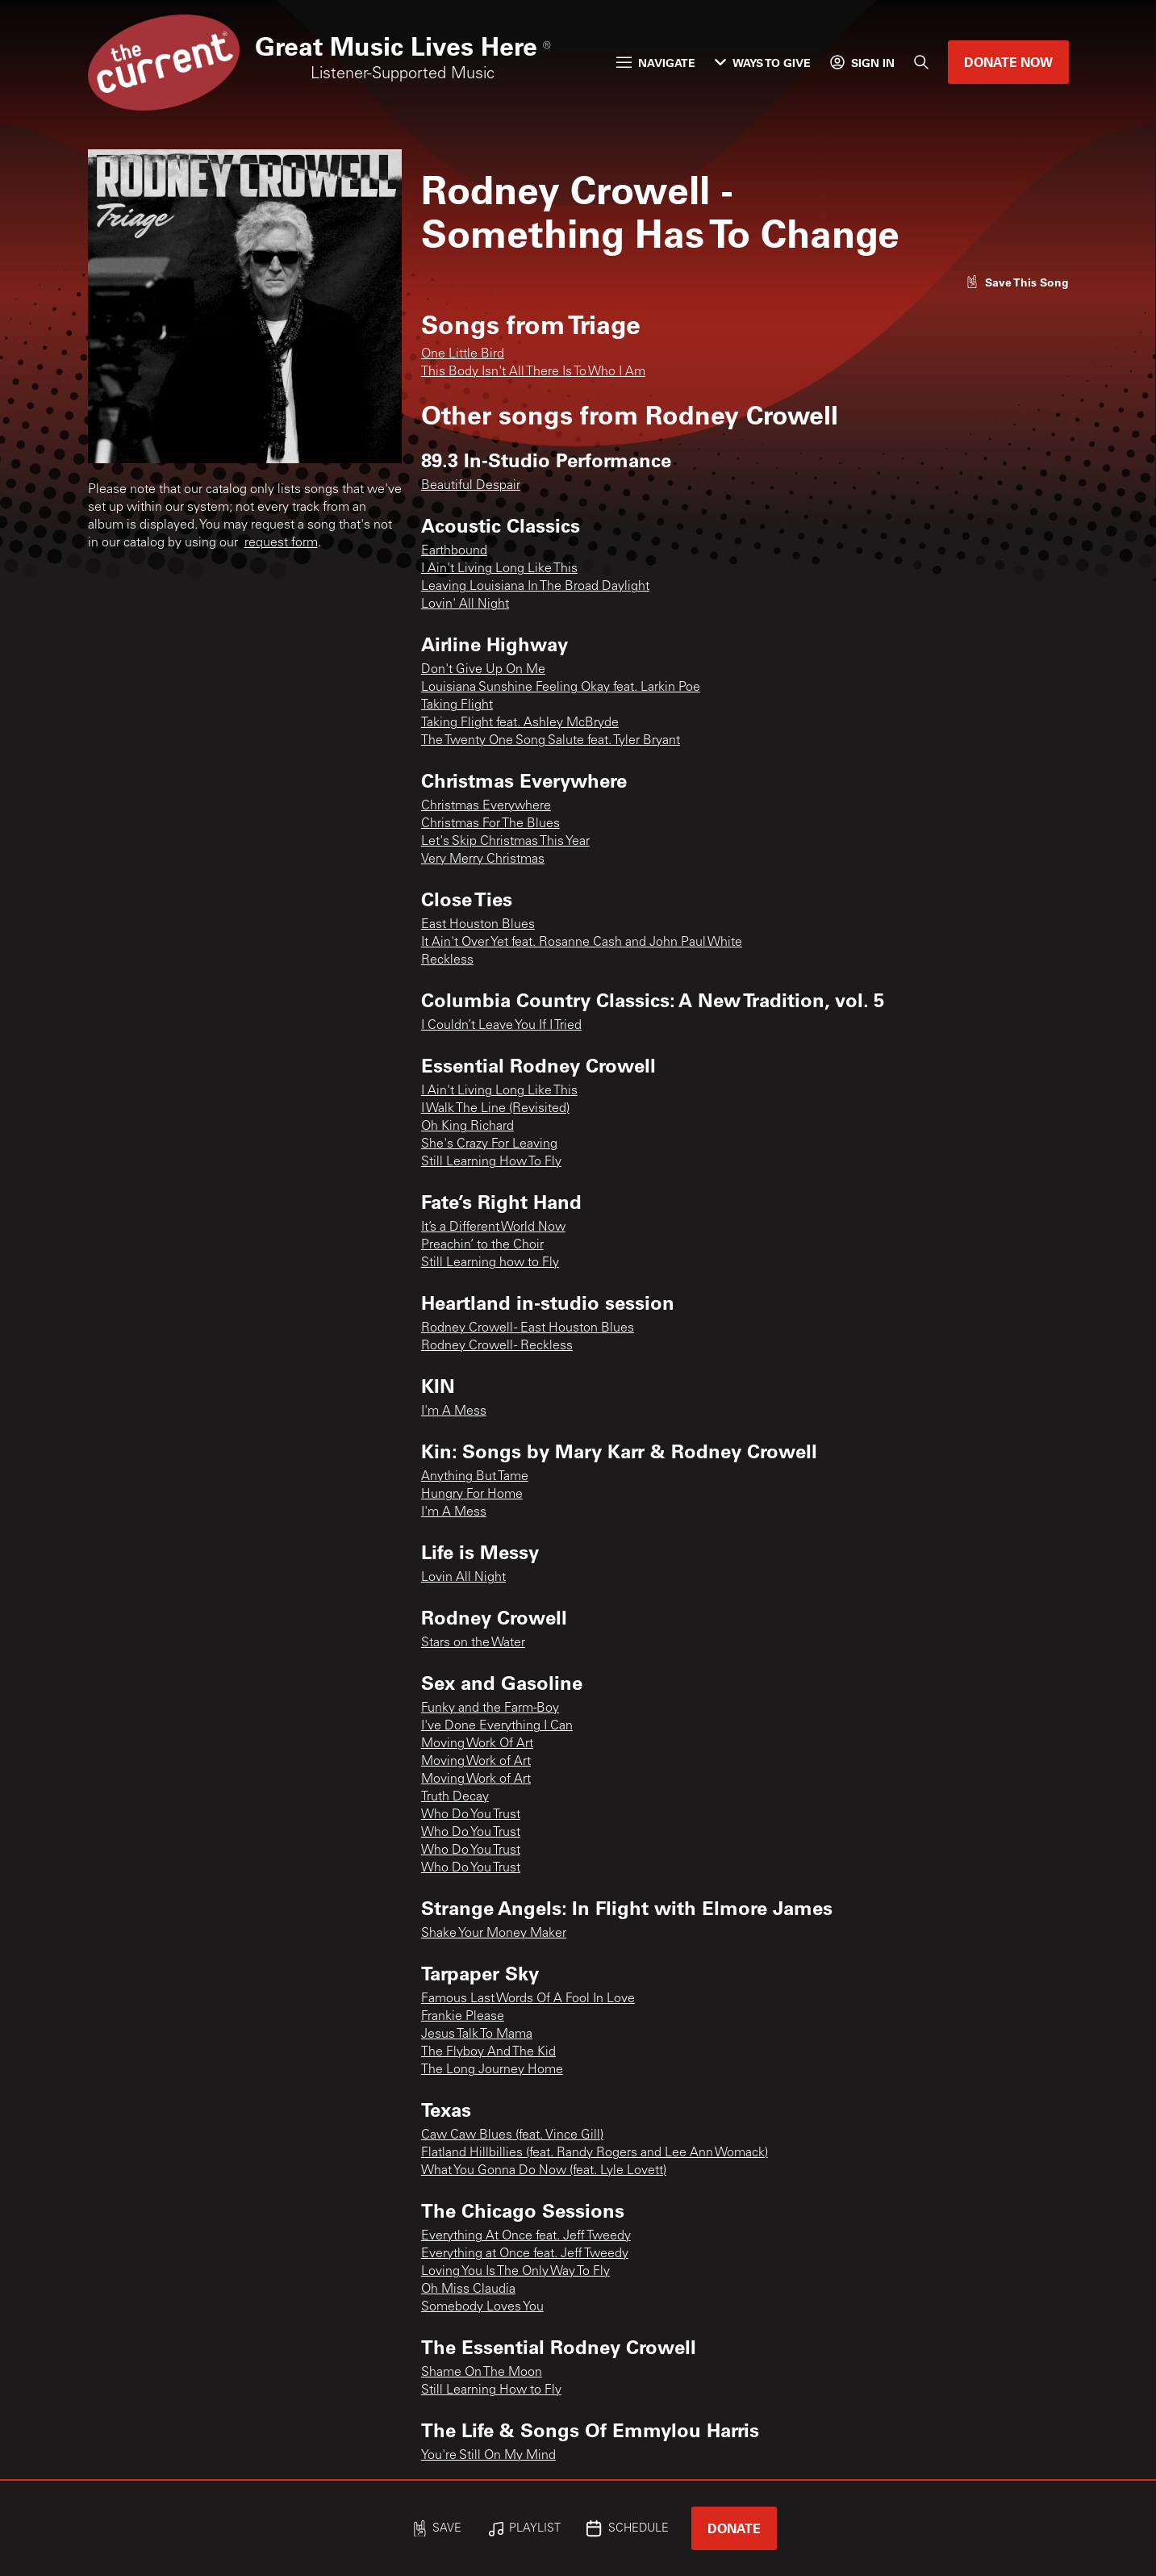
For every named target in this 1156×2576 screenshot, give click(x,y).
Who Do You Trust (470, 1815)
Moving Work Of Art (477, 1744)
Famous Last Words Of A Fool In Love (528, 1999)
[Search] (921, 62)
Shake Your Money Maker (493, 1933)
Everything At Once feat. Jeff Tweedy (526, 2236)
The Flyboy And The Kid (488, 2052)
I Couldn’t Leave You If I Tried (501, 1025)
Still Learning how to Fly (490, 1263)
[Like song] (1017, 282)
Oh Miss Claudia (468, 2289)
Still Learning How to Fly (491, 2390)
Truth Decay (455, 1797)
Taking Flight (457, 705)
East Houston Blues (478, 924)
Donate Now (1008, 61)
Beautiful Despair (470, 485)
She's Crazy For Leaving (489, 1144)
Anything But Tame (474, 1476)
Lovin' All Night (465, 604)
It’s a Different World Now (493, 1227)
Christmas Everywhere (486, 806)
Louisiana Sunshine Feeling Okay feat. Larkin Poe (560, 687)
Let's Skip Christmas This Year (505, 841)
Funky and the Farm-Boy (490, 1708)
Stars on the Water (473, 1643)
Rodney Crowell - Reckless (497, 1346)
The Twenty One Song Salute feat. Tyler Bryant (550, 740)
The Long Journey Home (492, 2070)
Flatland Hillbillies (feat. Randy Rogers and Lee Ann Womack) (594, 2153)
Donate (734, 2528)
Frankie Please (462, 2016)
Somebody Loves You (482, 2307)
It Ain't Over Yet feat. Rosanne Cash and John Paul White (581, 942)
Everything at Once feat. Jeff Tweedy (524, 2254)
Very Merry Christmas (483, 859)
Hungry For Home (472, 1494)
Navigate (655, 62)
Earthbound (454, 551)
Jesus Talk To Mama (476, 2034)
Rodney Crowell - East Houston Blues (527, 1328)
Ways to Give (763, 62)
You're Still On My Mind (488, 2455)
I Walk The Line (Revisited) (495, 1108)
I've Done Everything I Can (497, 1726)
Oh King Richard (467, 1126)
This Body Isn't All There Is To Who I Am (533, 372)
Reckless (447, 960)
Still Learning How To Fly (491, 1162)
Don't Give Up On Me (483, 669)
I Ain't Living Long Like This (499, 568)
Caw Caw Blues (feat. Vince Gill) (512, 2135)
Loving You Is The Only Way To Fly (515, 2271)
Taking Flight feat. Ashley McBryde (520, 723)
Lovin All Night (463, 1577)
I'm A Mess (453, 1411)
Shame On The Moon (481, 2372)
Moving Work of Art (476, 1761)
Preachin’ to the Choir (482, 1245)
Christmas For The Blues (490, 824)
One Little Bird (462, 354)
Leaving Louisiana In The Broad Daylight (535, 586)
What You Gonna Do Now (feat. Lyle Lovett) (543, 2170)
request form (281, 543)
